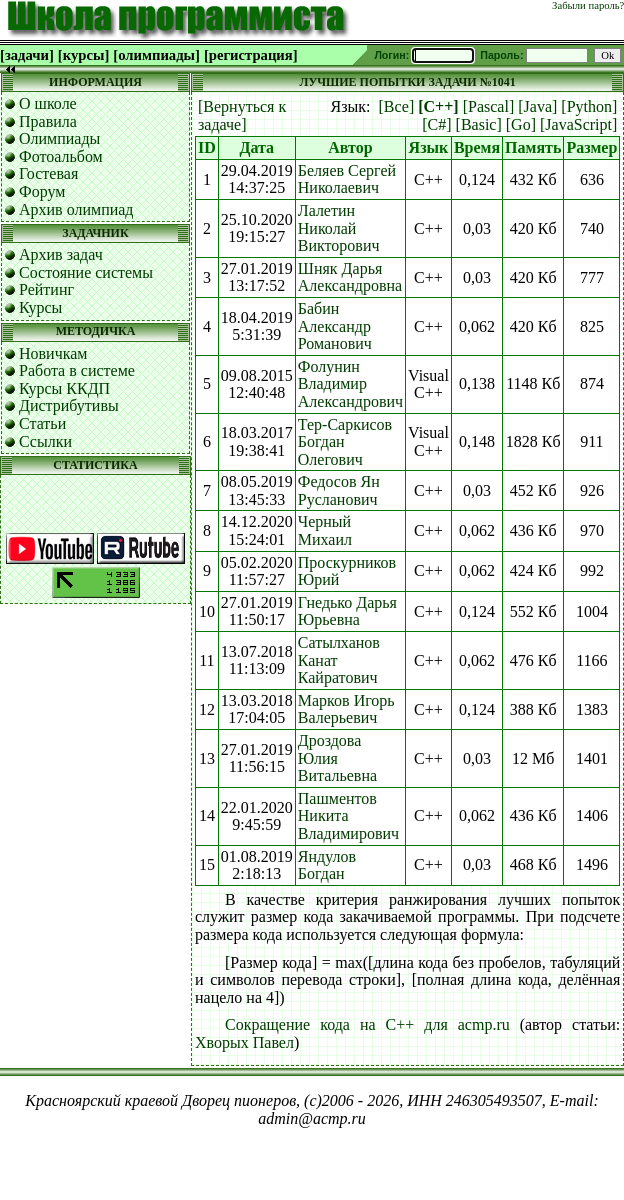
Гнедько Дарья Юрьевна (347, 611)
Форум (42, 191)
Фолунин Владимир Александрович (350, 384)
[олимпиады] (156, 55)
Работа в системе (77, 370)
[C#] (436, 124)
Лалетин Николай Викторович (339, 228)
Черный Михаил (325, 530)
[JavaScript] (578, 124)
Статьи (42, 423)
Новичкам (53, 353)
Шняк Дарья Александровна (350, 277)
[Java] (537, 106)
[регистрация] (251, 55)
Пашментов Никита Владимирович (348, 816)
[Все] (397, 106)
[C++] (438, 106)
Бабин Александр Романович (335, 326)
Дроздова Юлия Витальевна (337, 758)
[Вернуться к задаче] (242, 115)
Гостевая (48, 173)
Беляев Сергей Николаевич (347, 179)
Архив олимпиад (76, 209)
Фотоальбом (61, 156)
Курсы (40, 307)
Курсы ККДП (64, 388)
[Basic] (479, 124)
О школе (48, 103)
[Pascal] (489, 106)
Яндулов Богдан (327, 865)
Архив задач (61, 254)
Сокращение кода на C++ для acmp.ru (367, 1024)
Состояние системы (86, 272)
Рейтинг (46, 289)
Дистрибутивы (69, 405)
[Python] (589, 106)
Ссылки (45, 441)
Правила (48, 121)
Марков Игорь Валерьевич (346, 709)
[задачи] (27, 55)
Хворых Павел (244, 1042)
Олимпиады (59, 138)
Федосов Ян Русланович (339, 490)
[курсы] (83, 55)
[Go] (521, 124)
